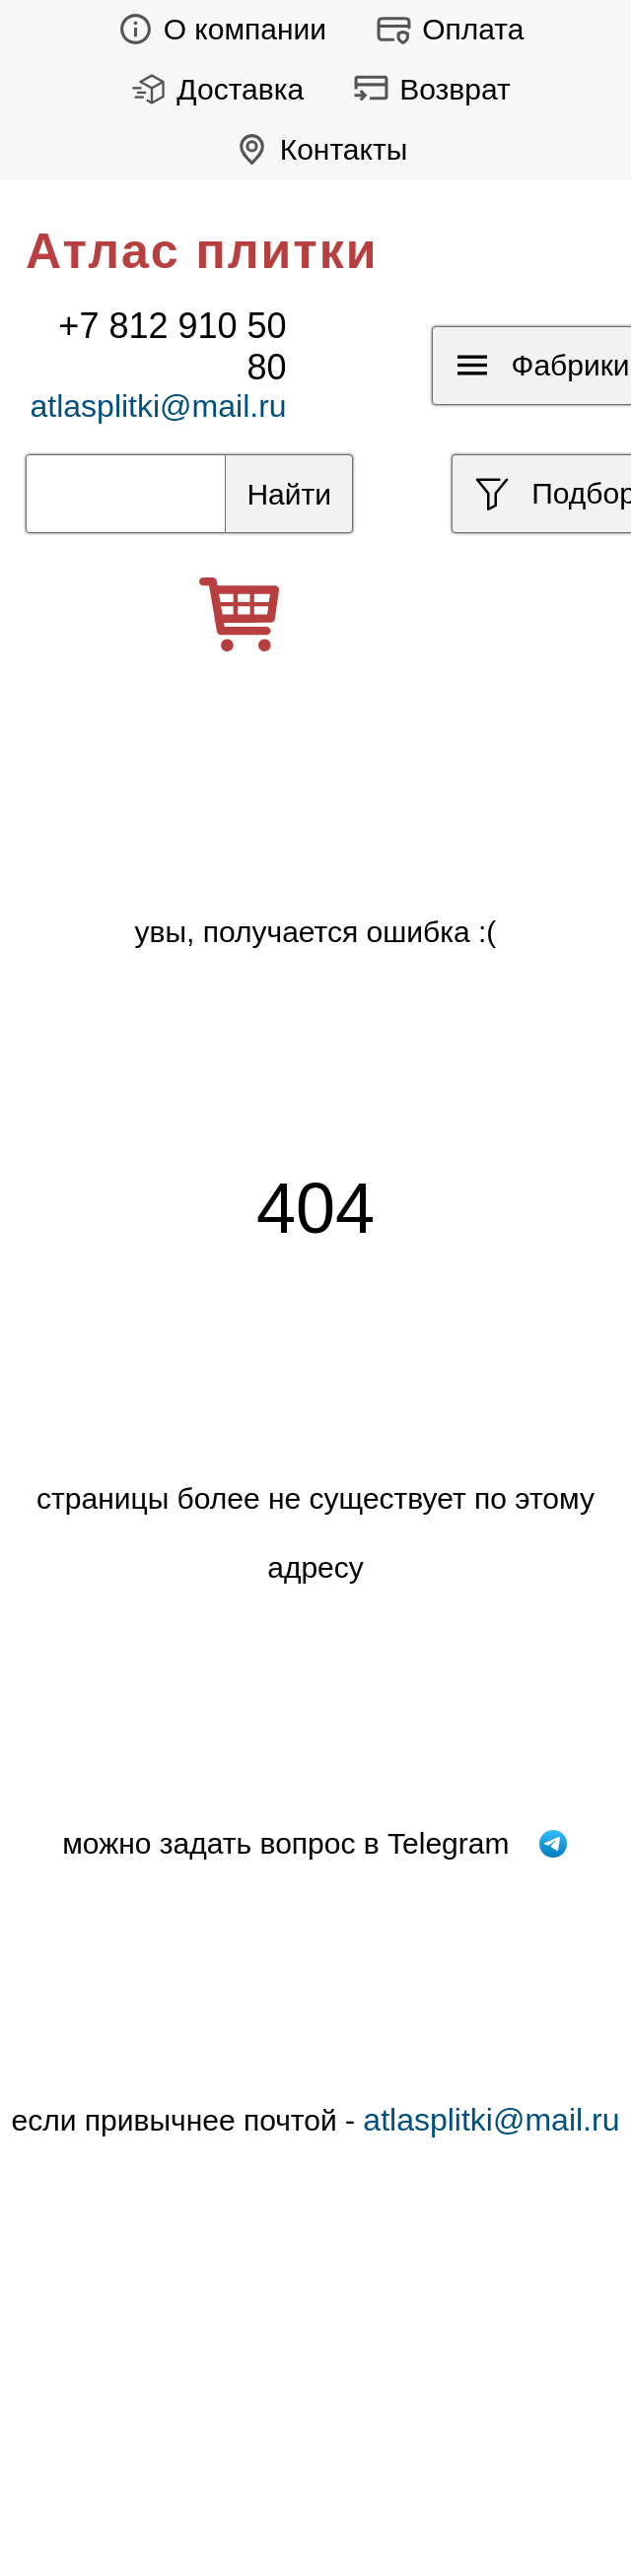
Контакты (316, 149)
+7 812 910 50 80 (172, 346)
